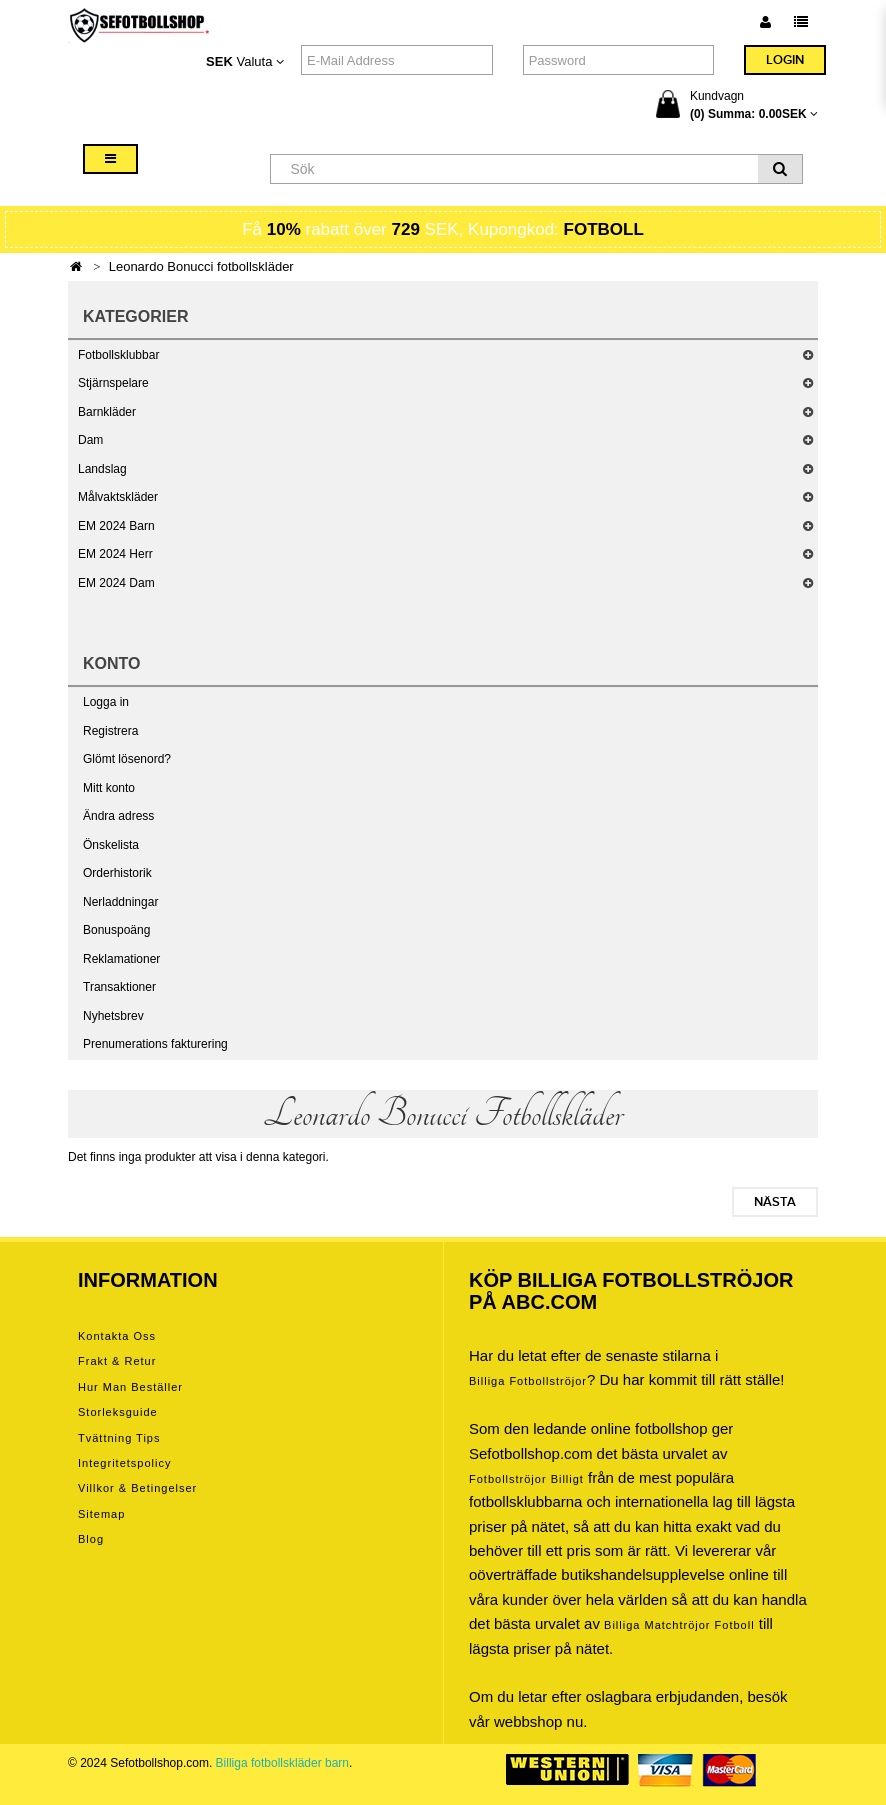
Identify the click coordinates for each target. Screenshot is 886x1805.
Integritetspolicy (124, 1463)
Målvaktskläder (118, 497)
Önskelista (111, 845)
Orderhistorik (117, 873)
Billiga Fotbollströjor (528, 1381)
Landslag (102, 469)
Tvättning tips (119, 1438)
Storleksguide (118, 1412)
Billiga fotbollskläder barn (282, 1763)
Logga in (106, 702)
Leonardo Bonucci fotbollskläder (201, 266)
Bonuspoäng (116, 930)
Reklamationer (121, 959)
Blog (91, 1539)
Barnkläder (107, 412)
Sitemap (101, 1514)
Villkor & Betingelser (137, 1488)
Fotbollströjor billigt (526, 1479)
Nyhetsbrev (113, 1016)
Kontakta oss (117, 1336)
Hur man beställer (130, 1387)
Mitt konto (109, 788)
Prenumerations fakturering (155, 1044)
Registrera (110, 731)
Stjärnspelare (113, 383)
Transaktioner (119, 987)
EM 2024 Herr (115, 554)
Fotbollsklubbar (118, 355)
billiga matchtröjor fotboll (679, 1625)
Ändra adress (118, 816)
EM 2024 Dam (116, 583)
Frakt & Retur (117, 1361)
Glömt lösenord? (127, 759)
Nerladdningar (120, 902)
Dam (90, 440)
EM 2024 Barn (116, 526)
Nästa (775, 1202)
